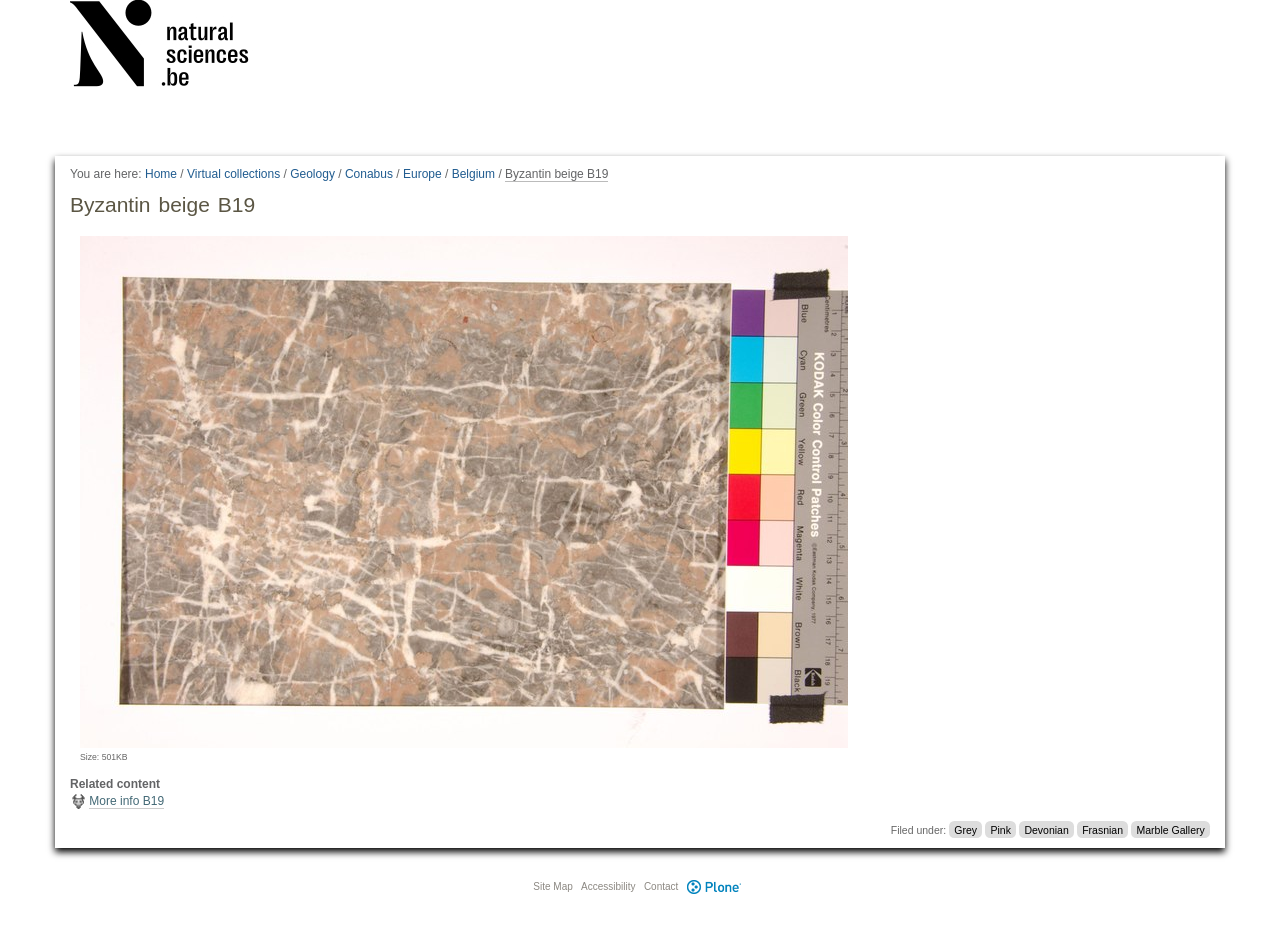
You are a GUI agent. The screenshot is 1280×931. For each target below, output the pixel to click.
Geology (312, 174)
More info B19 (126, 801)
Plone (714, 886)
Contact (661, 886)
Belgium (473, 174)
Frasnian (1102, 830)
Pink (1001, 830)
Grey (965, 830)
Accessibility (608, 886)
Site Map (552, 886)
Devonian (1046, 830)
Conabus (369, 174)
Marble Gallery (1170, 830)
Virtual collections (233, 174)
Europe (422, 174)
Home (161, 174)
